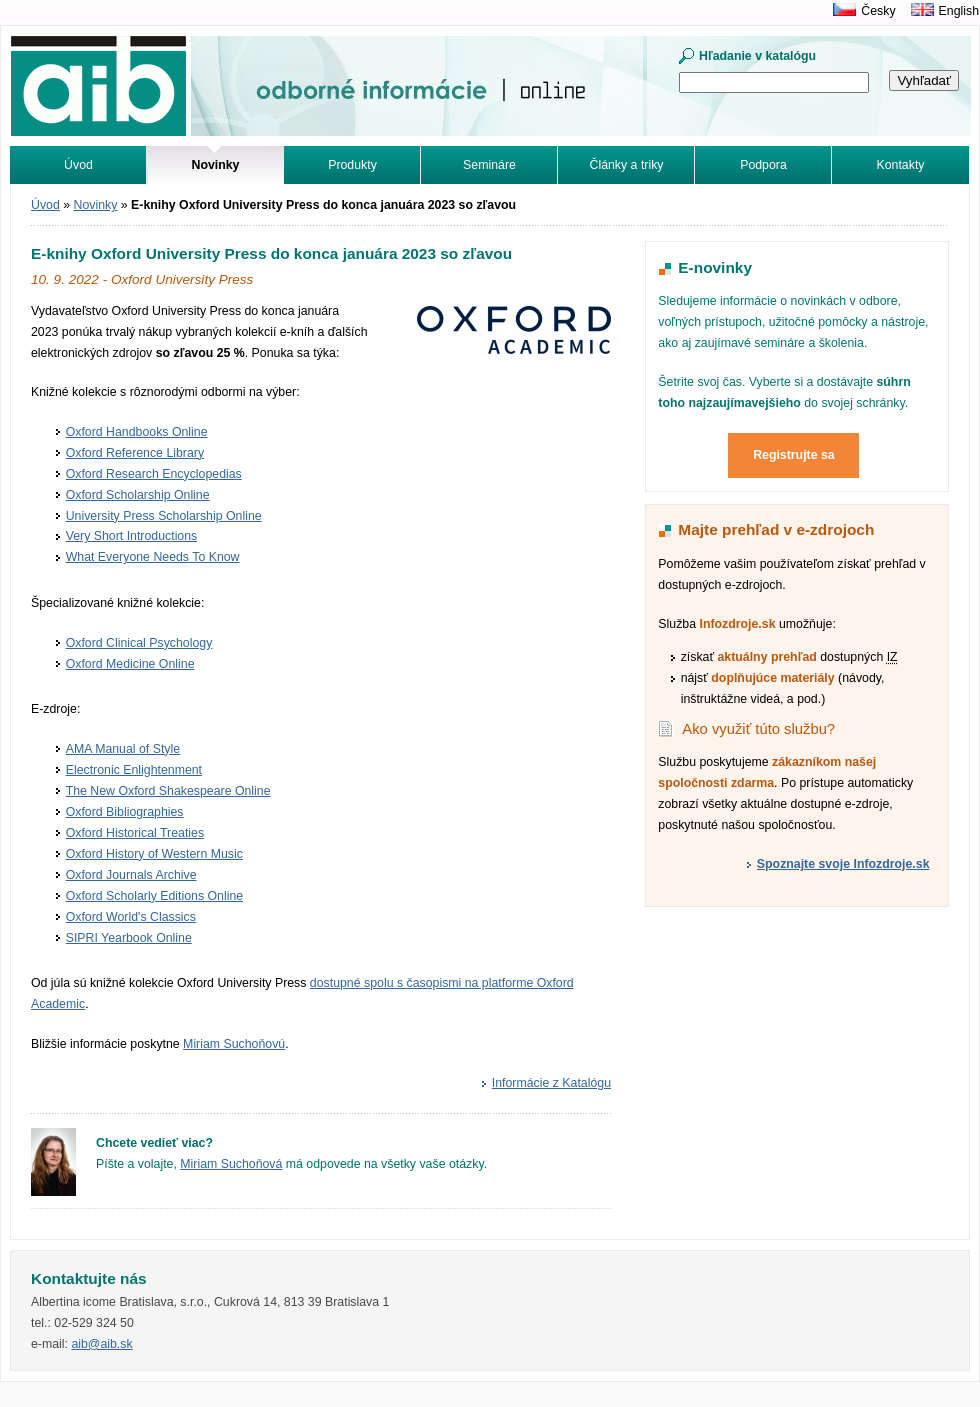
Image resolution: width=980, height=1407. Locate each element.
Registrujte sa (794, 455)
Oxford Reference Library (135, 453)
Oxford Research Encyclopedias (154, 474)
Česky (878, 11)
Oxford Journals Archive (131, 875)
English (959, 11)
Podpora (763, 165)
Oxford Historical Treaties (135, 833)
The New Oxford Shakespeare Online (168, 791)
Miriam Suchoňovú (234, 1044)
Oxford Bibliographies (125, 812)
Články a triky (627, 165)
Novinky (96, 205)
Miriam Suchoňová (231, 1164)
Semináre (489, 165)
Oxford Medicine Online (130, 664)
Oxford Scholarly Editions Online (154, 896)
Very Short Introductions (132, 536)
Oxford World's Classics (131, 917)
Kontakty (901, 165)
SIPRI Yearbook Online (129, 938)
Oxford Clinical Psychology (139, 643)
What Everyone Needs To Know (153, 557)
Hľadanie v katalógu (757, 56)
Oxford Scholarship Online (138, 495)
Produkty (352, 165)
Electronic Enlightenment (134, 770)
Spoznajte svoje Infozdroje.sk (843, 864)
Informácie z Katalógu (551, 1083)
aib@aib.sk (101, 1344)
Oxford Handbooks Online (137, 432)
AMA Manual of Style (123, 749)
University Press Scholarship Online (164, 516)
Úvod (78, 165)
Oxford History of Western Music (154, 854)
